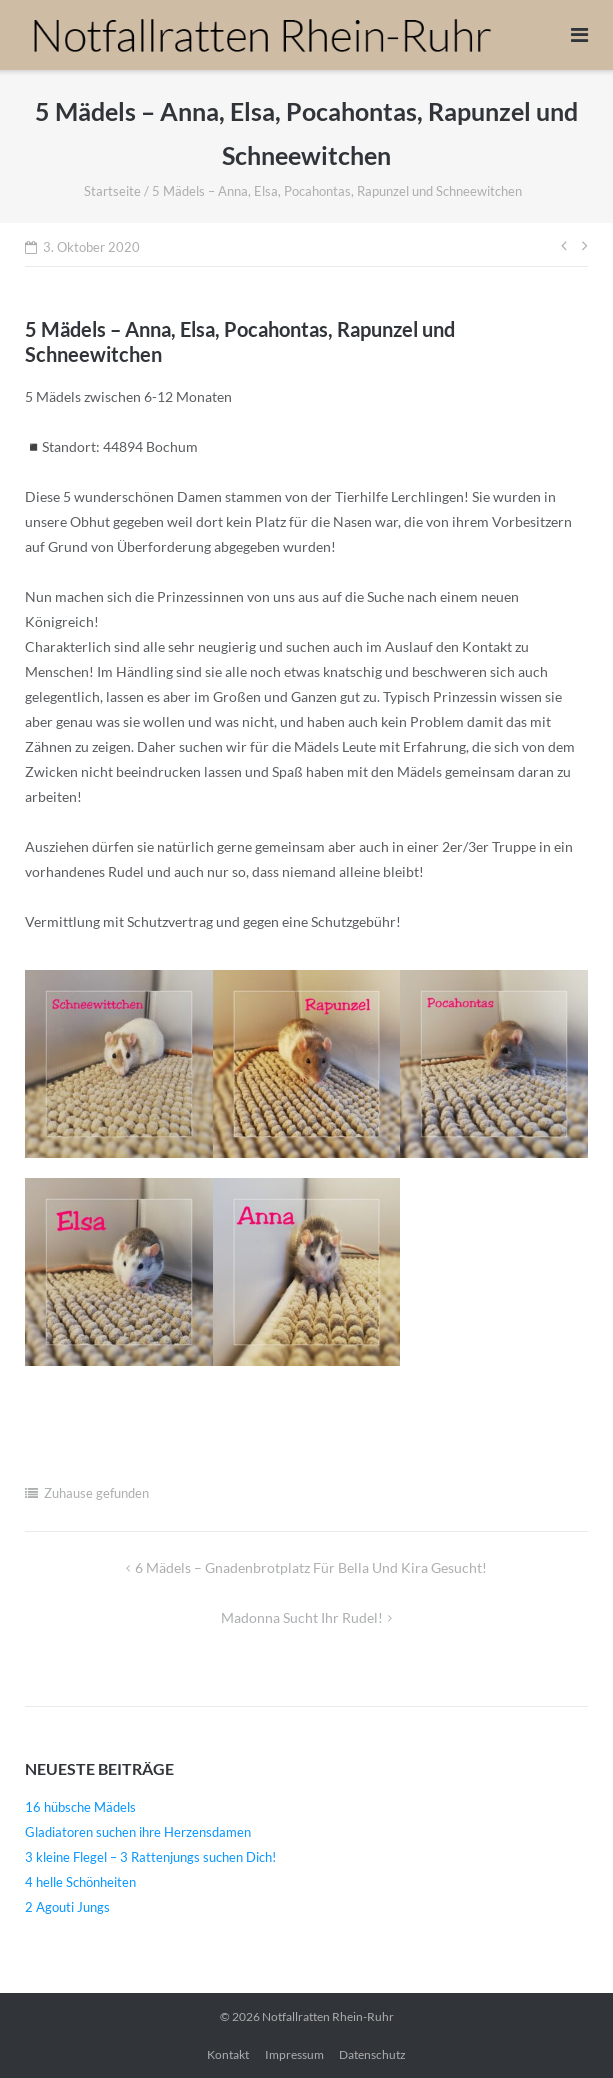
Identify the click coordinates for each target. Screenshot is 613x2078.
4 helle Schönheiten (80, 1882)
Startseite (112, 191)
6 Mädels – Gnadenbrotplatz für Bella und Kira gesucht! (311, 1567)
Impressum (294, 2054)
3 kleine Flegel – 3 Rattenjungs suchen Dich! (150, 1857)
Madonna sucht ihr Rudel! (302, 1617)
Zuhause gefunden (96, 1493)
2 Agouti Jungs (67, 1907)
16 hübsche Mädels (80, 1807)
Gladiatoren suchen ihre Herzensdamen (138, 1832)
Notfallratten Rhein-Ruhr (328, 2016)
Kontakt (228, 2054)
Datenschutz (372, 2054)
